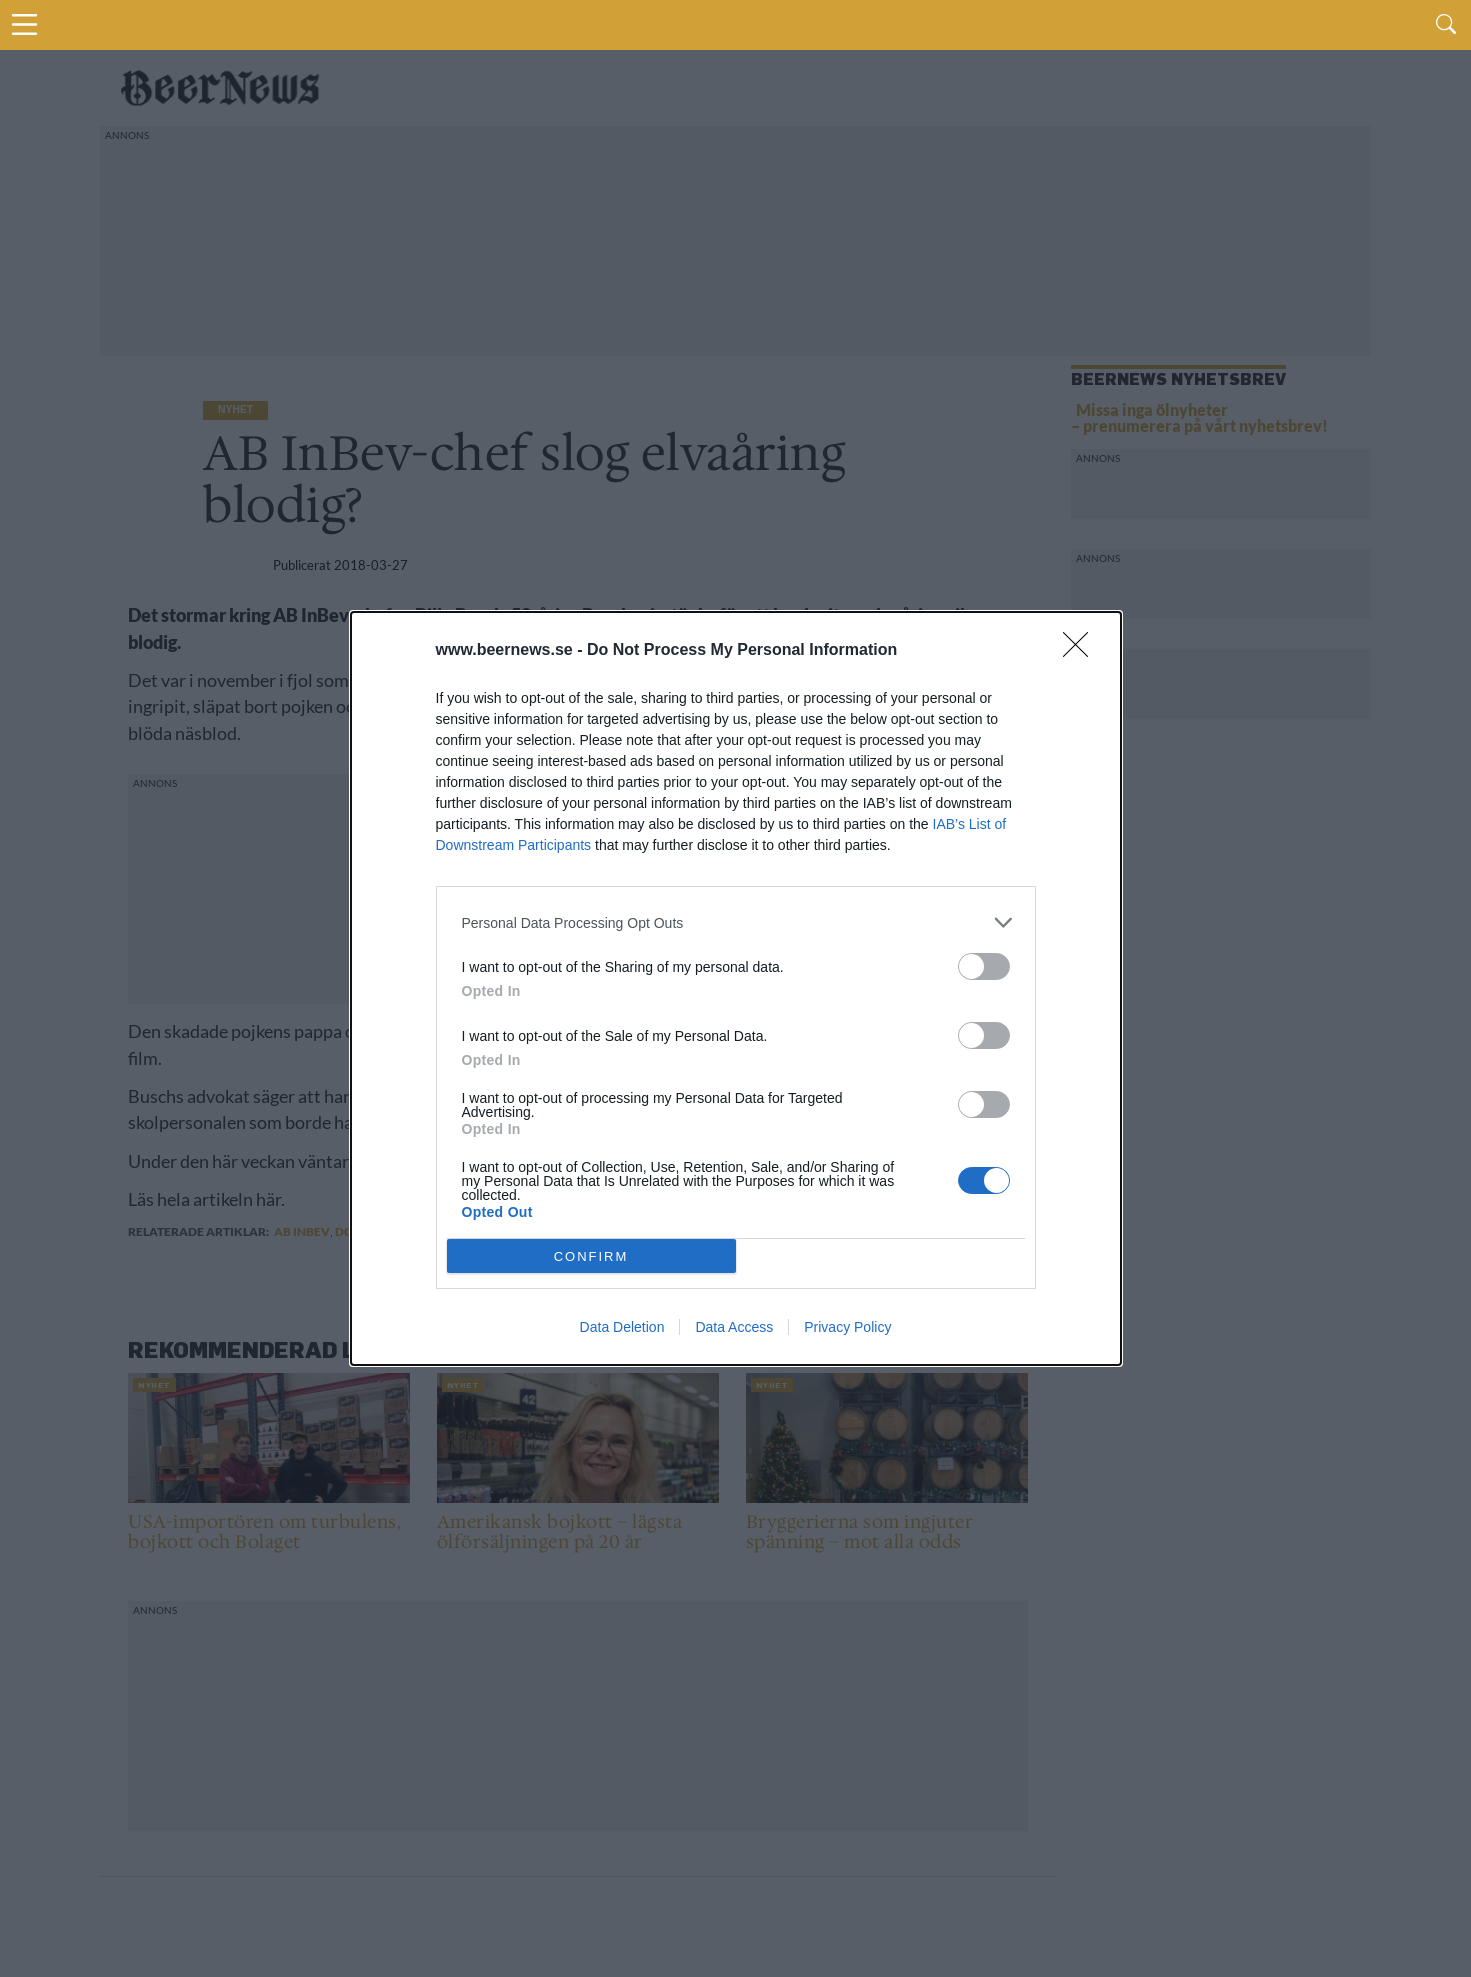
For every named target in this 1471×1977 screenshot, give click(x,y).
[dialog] (736, 988)
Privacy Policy (847, 1327)
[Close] (1082, 651)
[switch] (984, 966)
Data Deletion (622, 1327)
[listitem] (736, 922)
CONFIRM (591, 1255)
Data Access (734, 1327)
